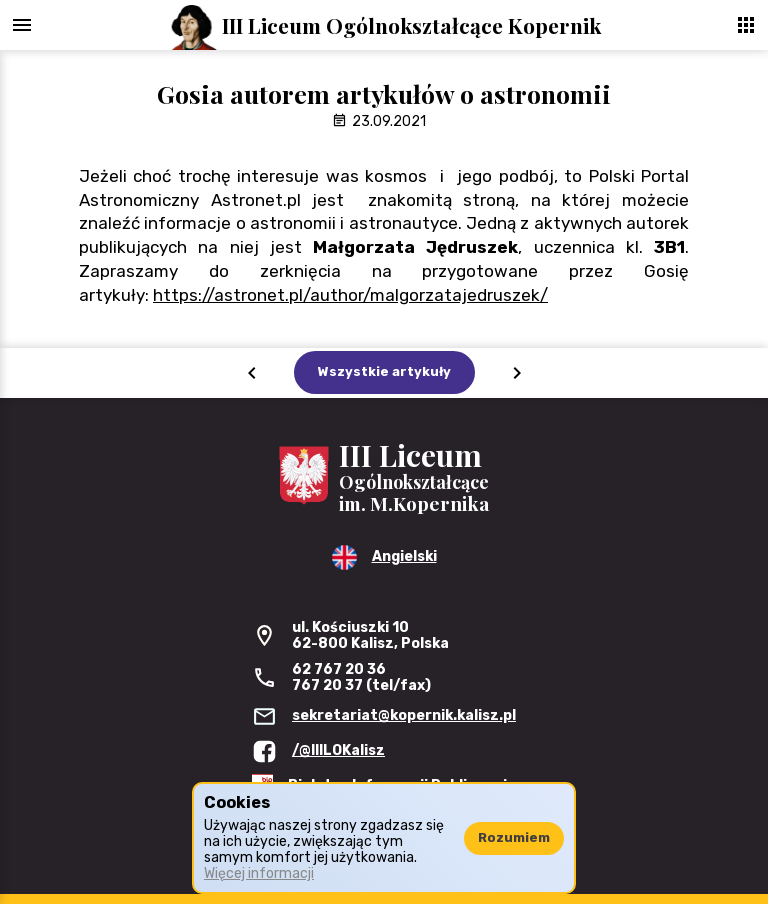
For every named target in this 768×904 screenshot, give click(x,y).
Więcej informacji (259, 873)
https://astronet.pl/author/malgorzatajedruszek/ (350, 295)
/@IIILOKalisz (338, 750)
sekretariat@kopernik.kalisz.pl (404, 715)
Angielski (404, 556)
